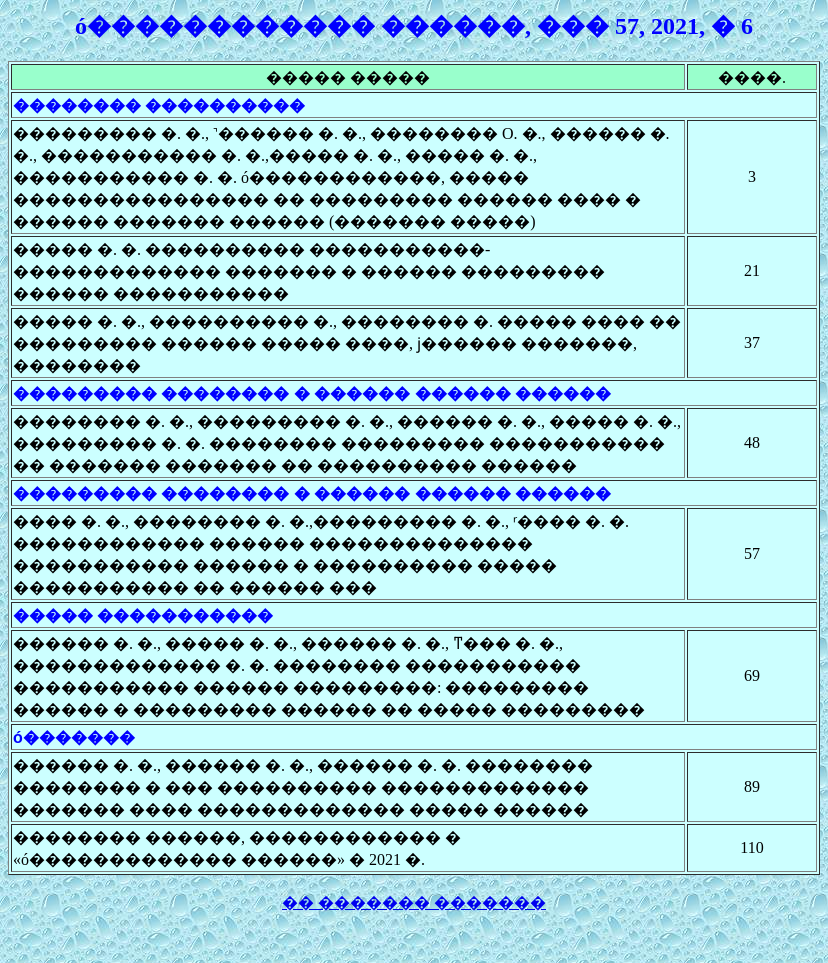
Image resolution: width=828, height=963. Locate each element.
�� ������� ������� (414, 902)
